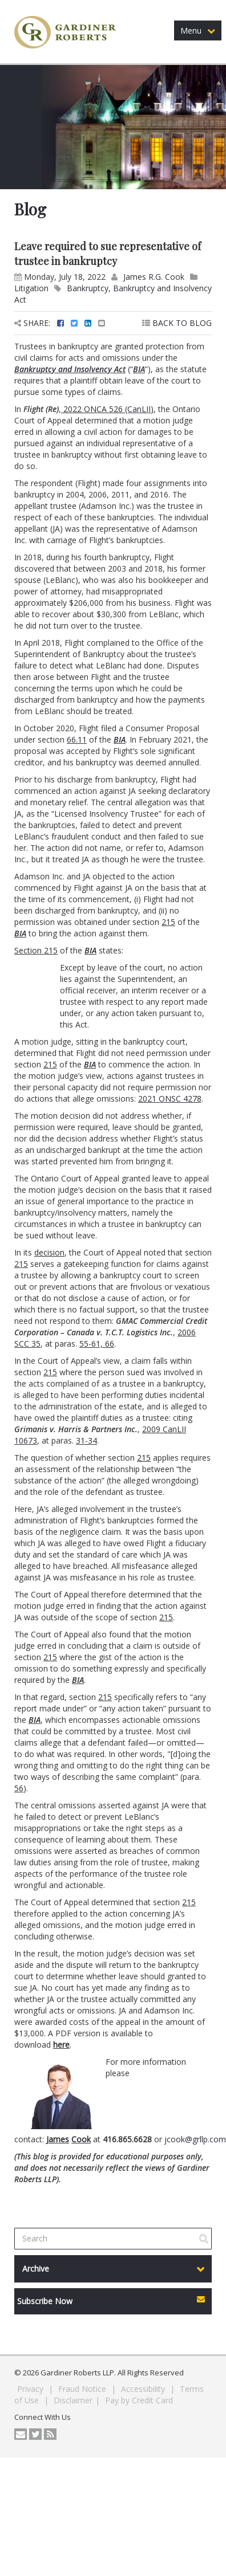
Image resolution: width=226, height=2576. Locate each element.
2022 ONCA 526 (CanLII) (108, 408)
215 (168, 921)
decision (49, 1252)
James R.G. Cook (153, 276)
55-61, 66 (96, 1343)
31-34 (86, 1440)
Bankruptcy (87, 288)
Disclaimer (73, 2400)
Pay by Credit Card (139, 2400)
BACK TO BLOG (177, 322)
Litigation (31, 288)
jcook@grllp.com (195, 2139)
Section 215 (36, 950)
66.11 (77, 739)
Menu (197, 30)
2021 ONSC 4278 (169, 1098)
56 (18, 1788)
